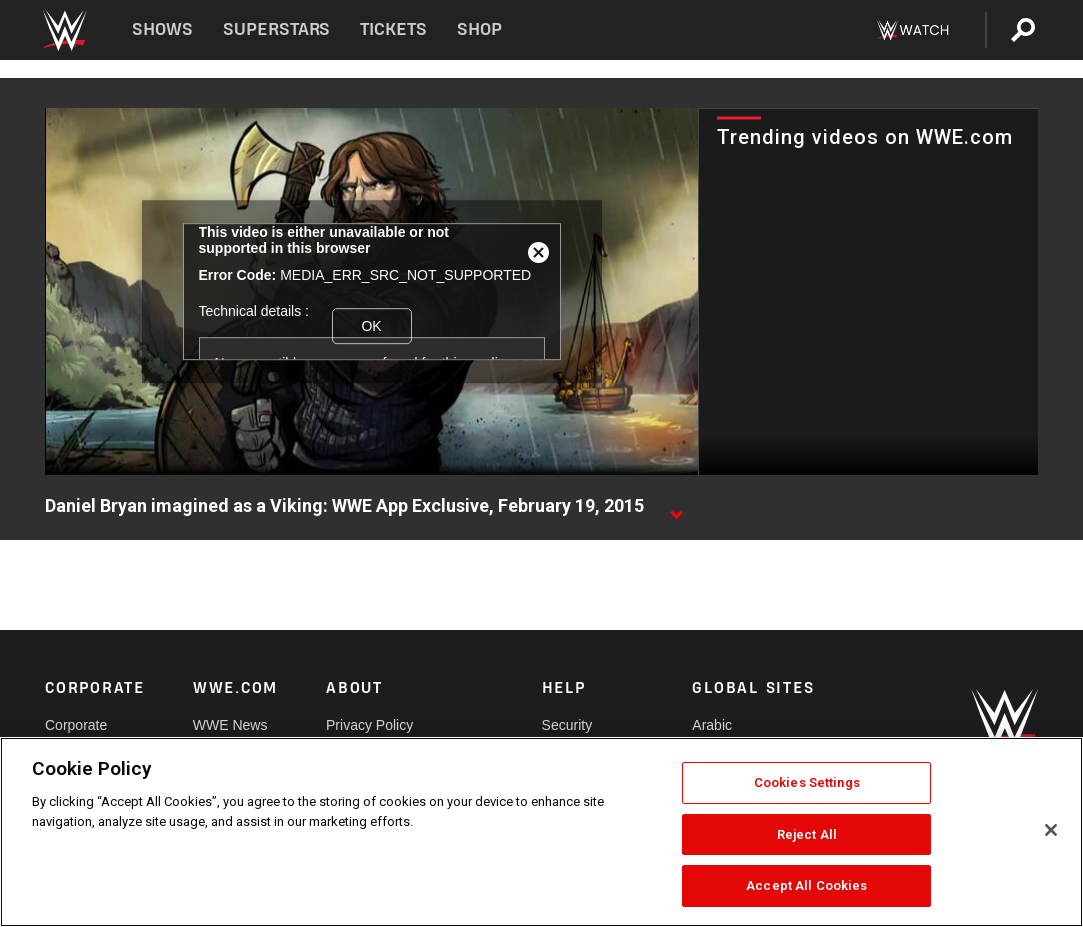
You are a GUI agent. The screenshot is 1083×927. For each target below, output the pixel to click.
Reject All (807, 834)
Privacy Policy (369, 725)
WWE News (230, 725)
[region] (541, 832)
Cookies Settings (807, 782)
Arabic (712, 725)
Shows (162, 29)
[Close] (1051, 830)
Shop (479, 29)
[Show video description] (676, 507)
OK (371, 326)
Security (567, 725)
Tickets (393, 29)
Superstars (277, 29)
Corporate (76, 725)
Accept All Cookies (806, 885)
